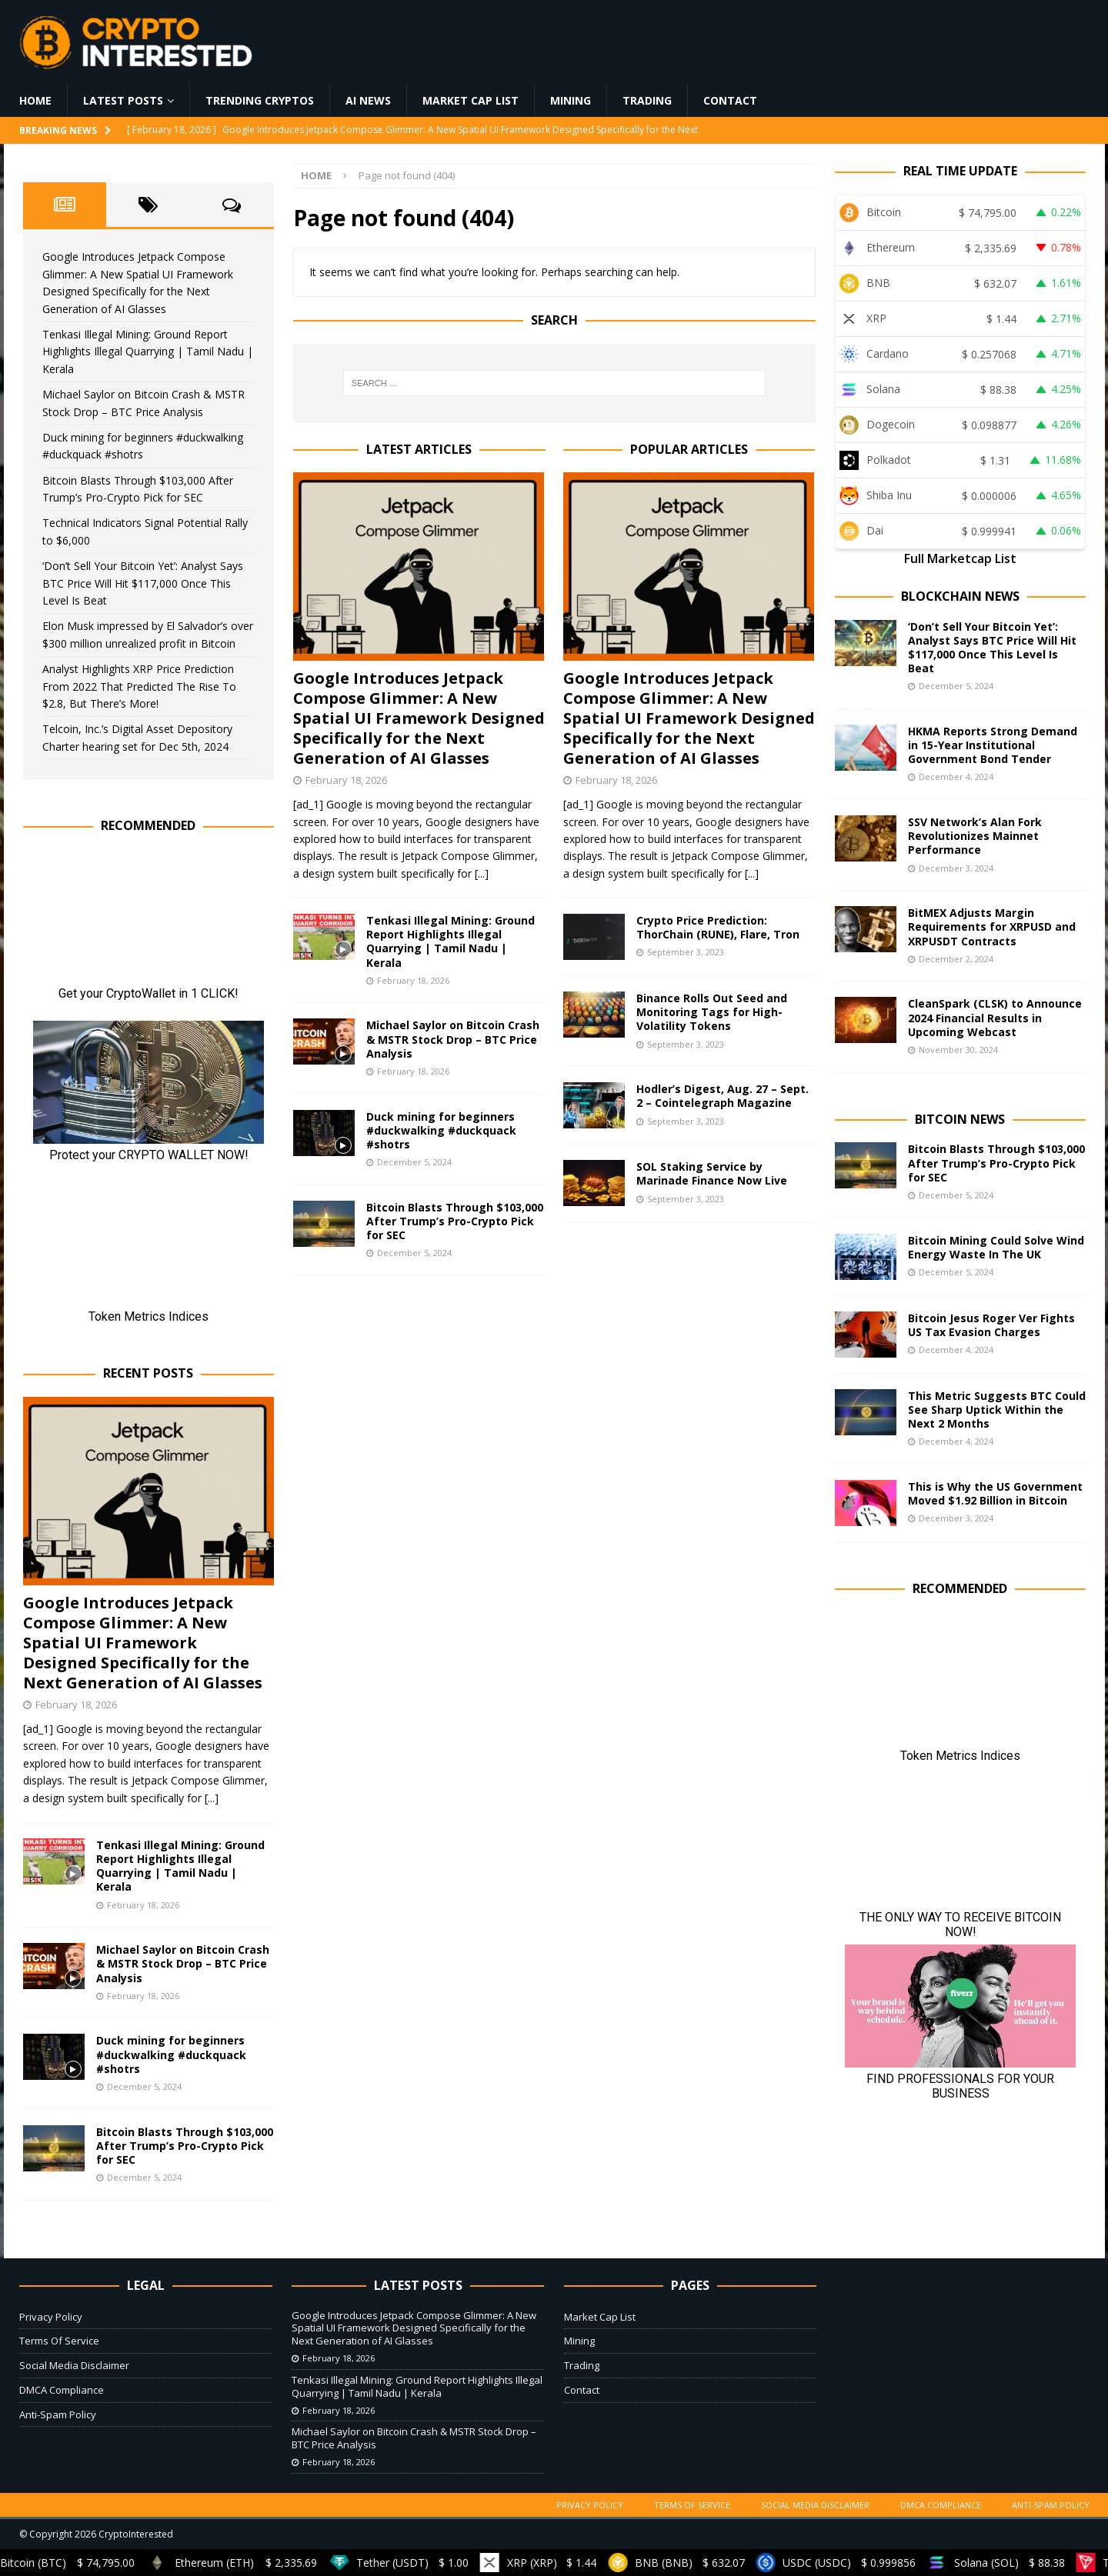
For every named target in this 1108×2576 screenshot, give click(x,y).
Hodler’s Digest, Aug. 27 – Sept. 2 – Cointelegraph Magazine (722, 1095)
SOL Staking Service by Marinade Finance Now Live (711, 1173)
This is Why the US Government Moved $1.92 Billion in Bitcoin (995, 1493)
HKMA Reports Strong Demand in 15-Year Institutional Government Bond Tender (992, 745)
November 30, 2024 (958, 1049)
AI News (368, 100)
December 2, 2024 (956, 959)
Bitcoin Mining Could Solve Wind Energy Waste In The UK (996, 1247)
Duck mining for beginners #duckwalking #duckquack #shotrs (441, 1130)
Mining (570, 100)
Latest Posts (123, 100)
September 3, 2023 (685, 952)
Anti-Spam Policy (57, 2414)
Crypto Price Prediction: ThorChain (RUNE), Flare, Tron (717, 927)
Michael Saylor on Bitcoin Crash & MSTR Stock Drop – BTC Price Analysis (452, 1039)
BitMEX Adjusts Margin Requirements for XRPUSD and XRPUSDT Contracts (992, 926)
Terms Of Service (59, 2341)
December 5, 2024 (414, 1162)
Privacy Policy (50, 2317)
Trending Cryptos (259, 100)
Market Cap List (470, 100)
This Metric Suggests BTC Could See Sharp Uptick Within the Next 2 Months (997, 1409)
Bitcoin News (960, 1119)
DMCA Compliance (61, 2390)
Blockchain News (960, 596)
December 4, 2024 (956, 776)
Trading (647, 100)
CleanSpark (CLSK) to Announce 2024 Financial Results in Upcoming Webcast (995, 1017)
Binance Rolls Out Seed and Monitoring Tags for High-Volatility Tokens (711, 1012)
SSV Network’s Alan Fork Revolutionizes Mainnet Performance (975, 836)
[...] (482, 873)
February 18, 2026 (346, 780)
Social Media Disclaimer (74, 2365)
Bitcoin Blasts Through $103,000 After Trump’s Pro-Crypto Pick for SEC (454, 1221)
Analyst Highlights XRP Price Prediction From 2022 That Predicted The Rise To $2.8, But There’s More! (139, 686)
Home (35, 100)
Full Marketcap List (960, 558)
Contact (730, 100)
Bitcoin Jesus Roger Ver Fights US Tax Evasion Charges (991, 1325)
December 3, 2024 (956, 868)
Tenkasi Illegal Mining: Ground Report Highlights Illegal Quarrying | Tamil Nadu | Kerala (450, 941)
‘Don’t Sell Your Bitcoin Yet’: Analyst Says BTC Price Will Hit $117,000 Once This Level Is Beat (142, 583)
